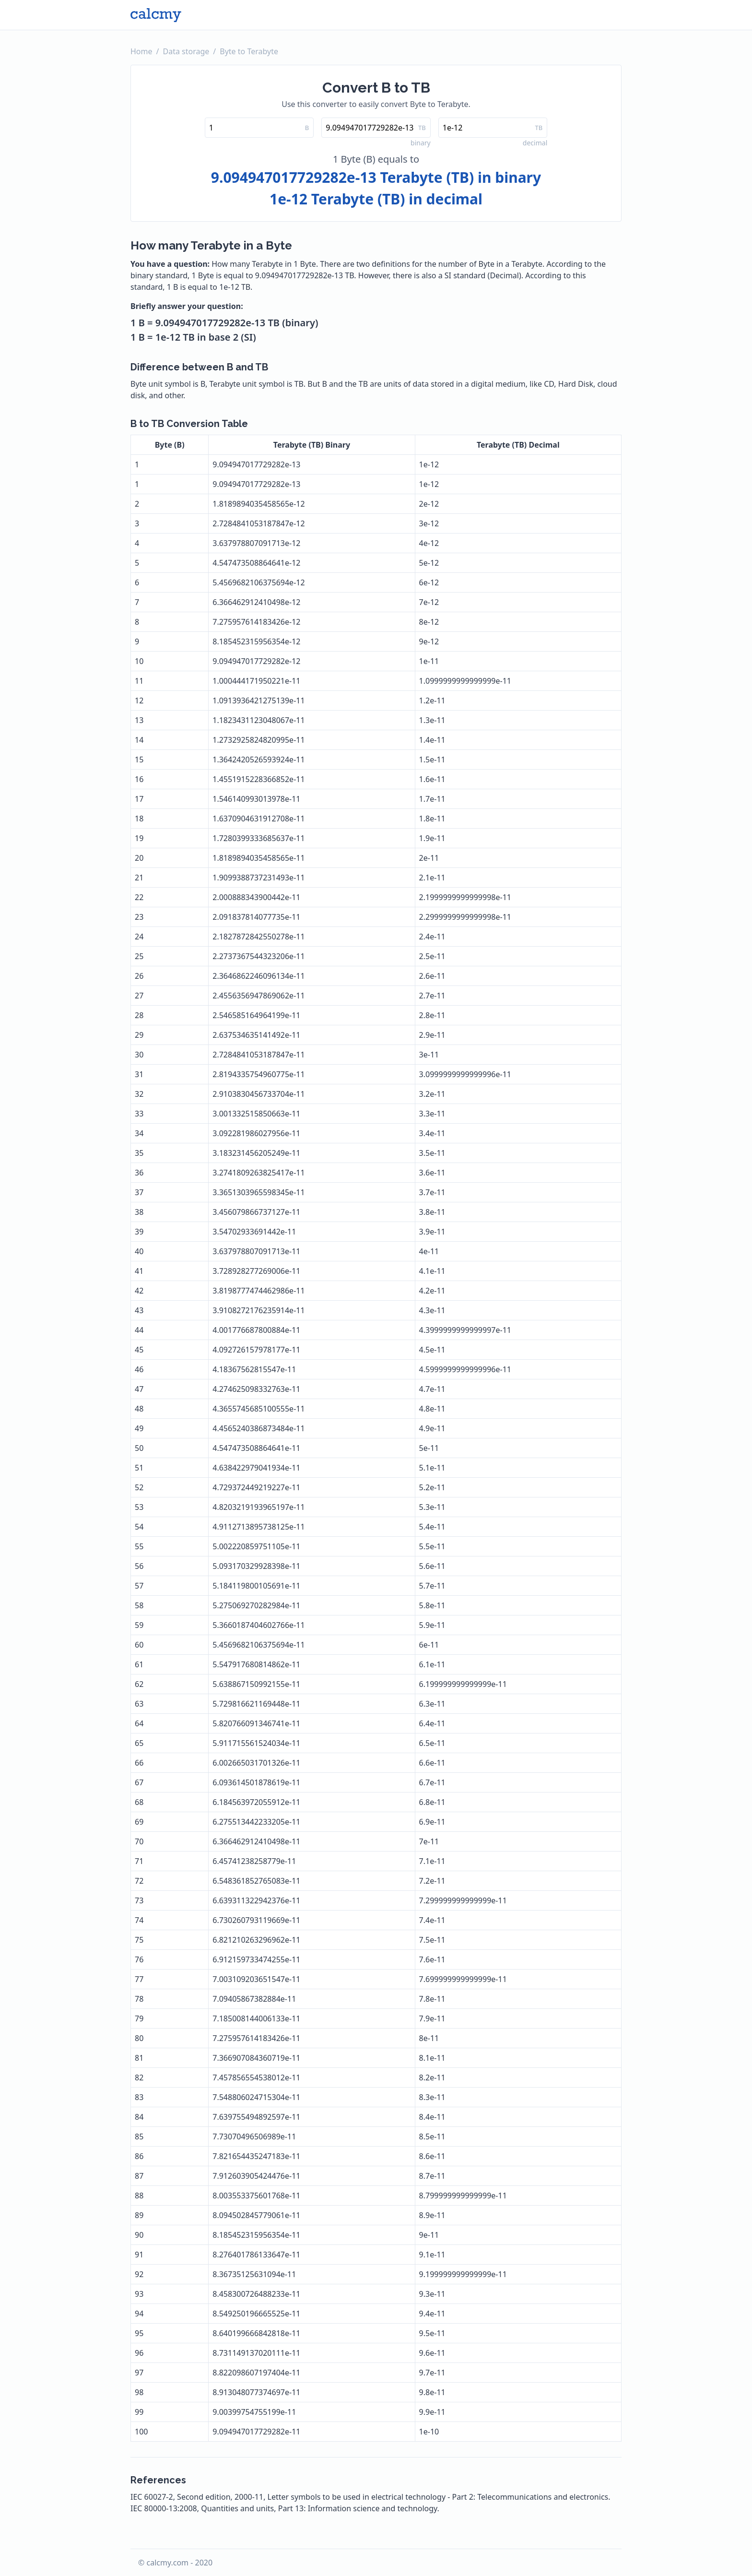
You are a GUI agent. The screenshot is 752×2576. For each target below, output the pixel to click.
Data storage (186, 51)
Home (141, 51)
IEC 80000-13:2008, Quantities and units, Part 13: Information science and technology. (284, 2508)
